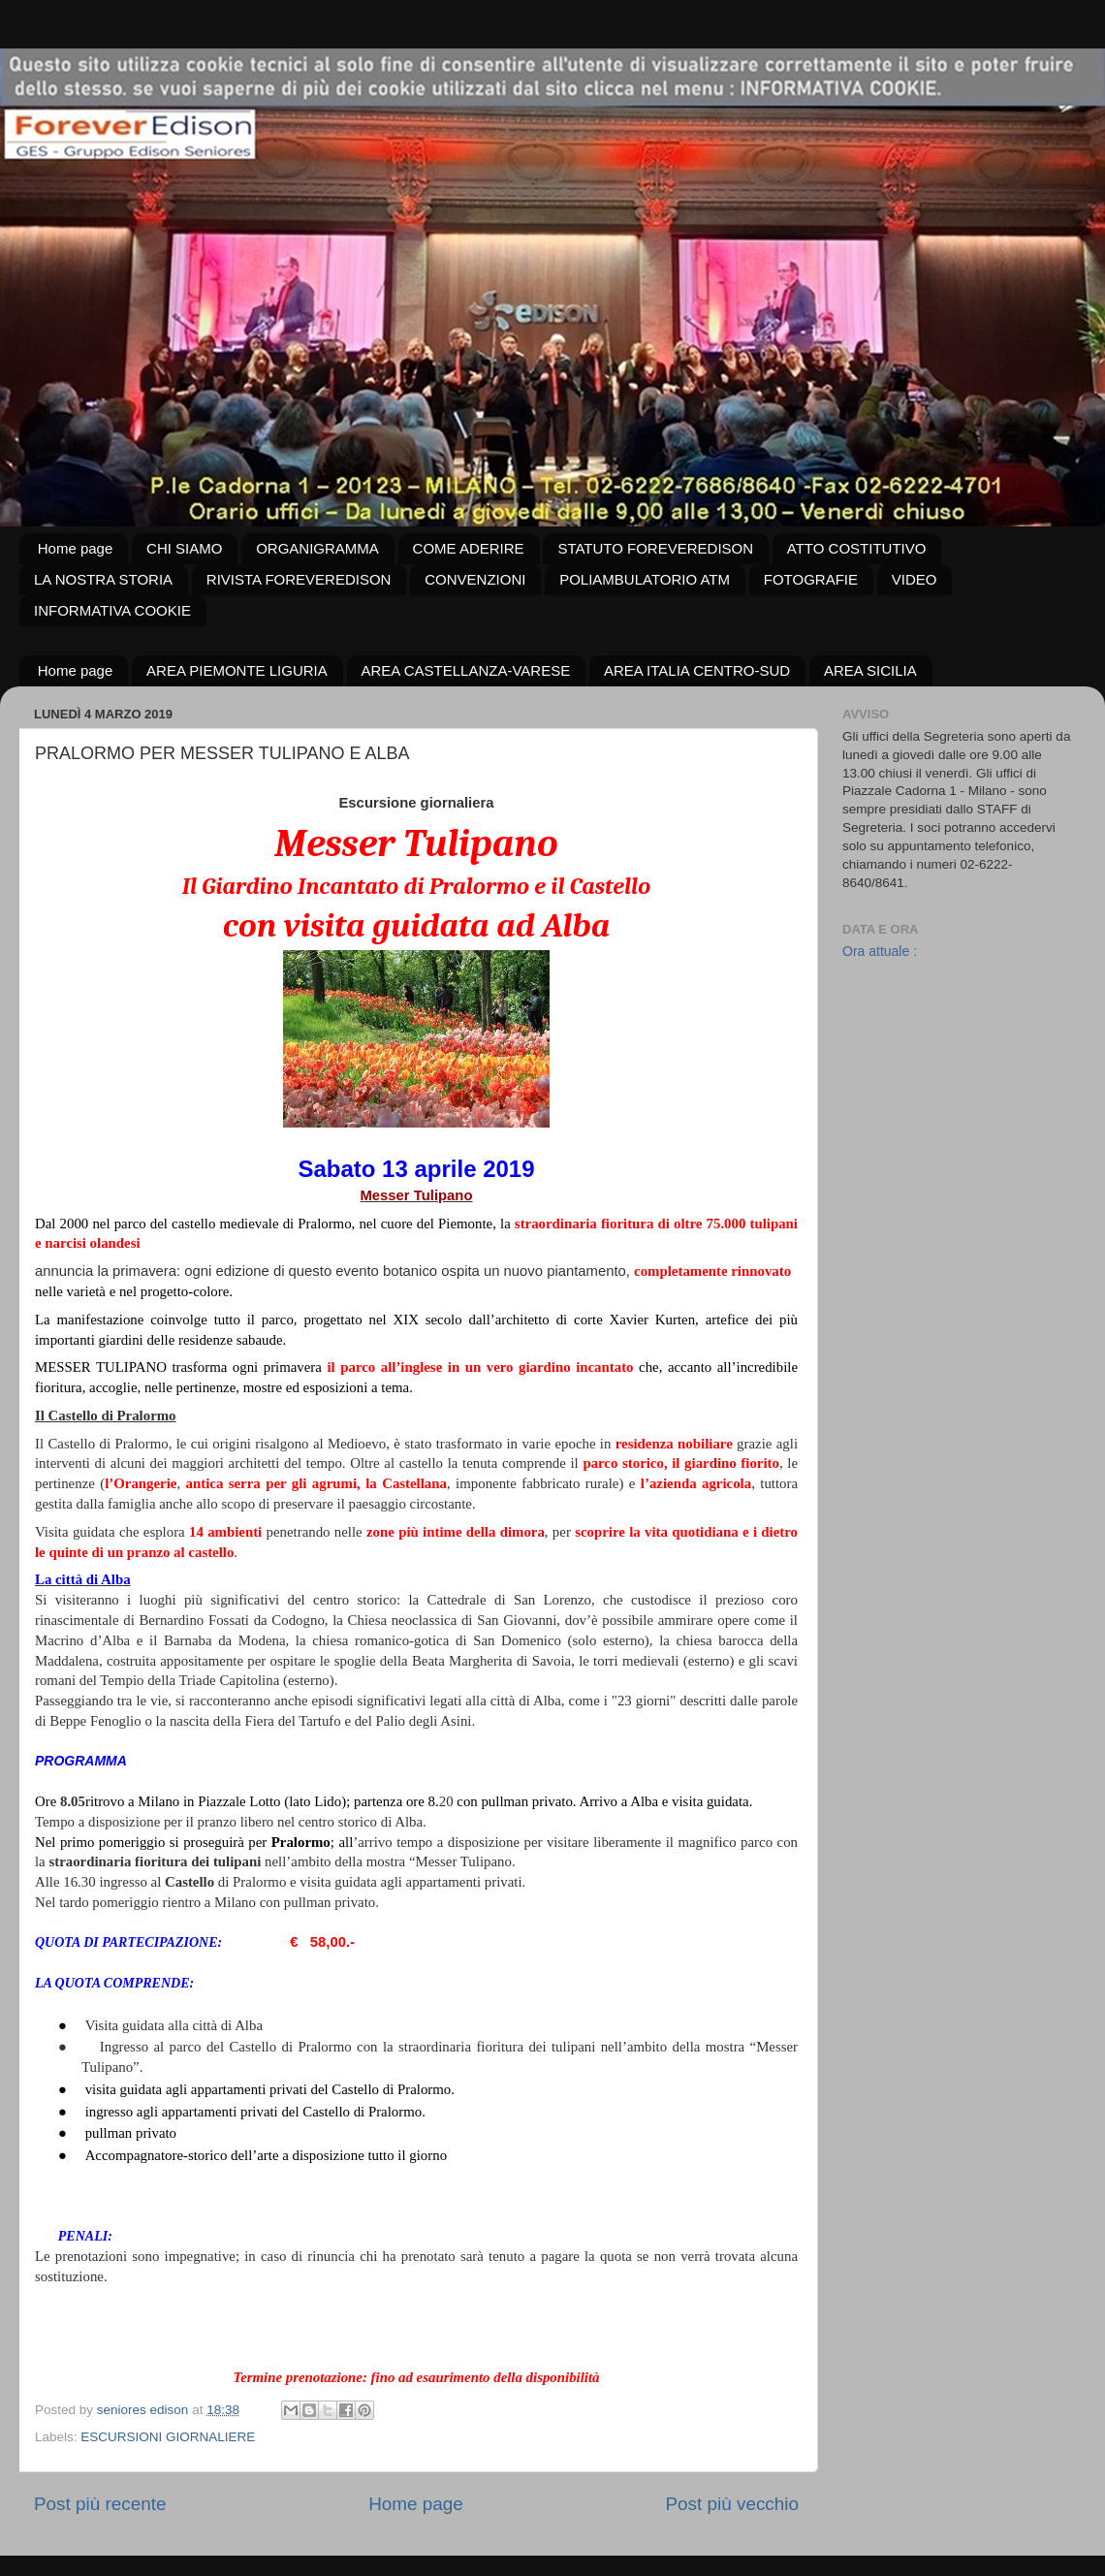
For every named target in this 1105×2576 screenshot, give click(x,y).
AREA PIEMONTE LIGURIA (237, 670)
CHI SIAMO (184, 548)
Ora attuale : (879, 951)
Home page (75, 548)
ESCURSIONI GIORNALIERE (167, 2437)
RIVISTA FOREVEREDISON (299, 579)
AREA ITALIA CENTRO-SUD (697, 670)
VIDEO (914, 579)
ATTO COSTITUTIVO (857, 548)
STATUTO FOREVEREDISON (655, 548)
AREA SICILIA (870, 670)
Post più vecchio (732, 2504)
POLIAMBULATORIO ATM (644, 579)
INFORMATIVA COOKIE (112, 610)
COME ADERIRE (468, 548)
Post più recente (100, 2504)
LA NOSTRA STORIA (103, 579)
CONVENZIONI (475, 579)
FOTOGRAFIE (811, 579)
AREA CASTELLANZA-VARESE (466, 670)
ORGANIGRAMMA (317, 548)
